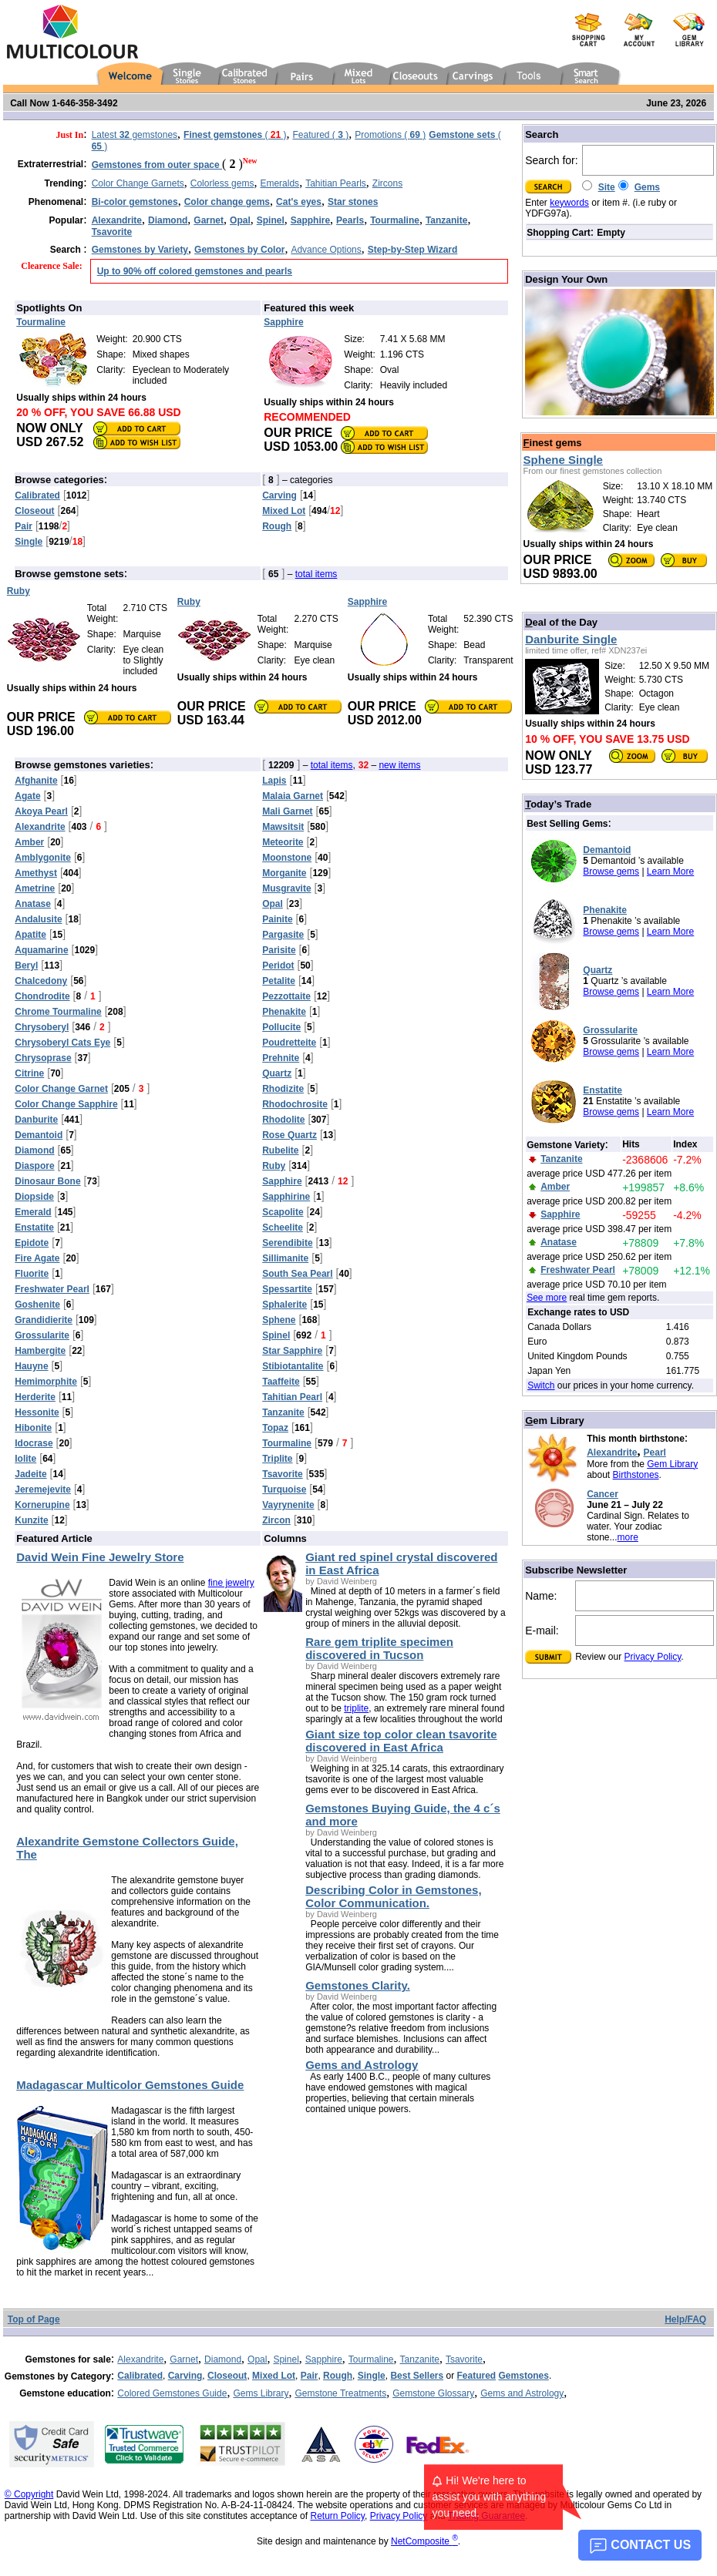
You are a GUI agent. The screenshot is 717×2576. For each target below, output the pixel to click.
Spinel (285, 2359)
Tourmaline (371, 2359)
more (628, 1537)
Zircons (387, 183)
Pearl (655, 1452)
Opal (257, 2359)
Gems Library (260, 2393)
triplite (356, 1708)
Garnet (184, 2359)
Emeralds (279, 183)
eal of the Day (561, 622)
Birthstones (636, 1474)
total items (316, 574)
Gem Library (672, 1464)
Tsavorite (464, 2359)
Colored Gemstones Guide (172, 2393)
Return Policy (337, 2516)
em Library (554, 1420)
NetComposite (424, 2541)
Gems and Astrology (522, 2393)
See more (547, 1297)
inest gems (552, 442)
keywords (569, 202)
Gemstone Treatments (340, 2393)
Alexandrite (612, 1452)
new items (399, 765)
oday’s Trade (558, 804)
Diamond (222, 2359)
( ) (234, 134)
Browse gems (611, 871)
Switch (540, 1385)
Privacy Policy (653, 1656)
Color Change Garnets (138, 183)
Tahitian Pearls (335, 183)
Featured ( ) (321, 134)
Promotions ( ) (390, 134)
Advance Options (326, 249)
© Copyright (29, 2494)
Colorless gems (222, 183)
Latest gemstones (134, 134)
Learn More (670, 871)
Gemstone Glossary (433, 2393)
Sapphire (323, 2359)
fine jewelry (231, 1582)
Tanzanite (419, 2359)
